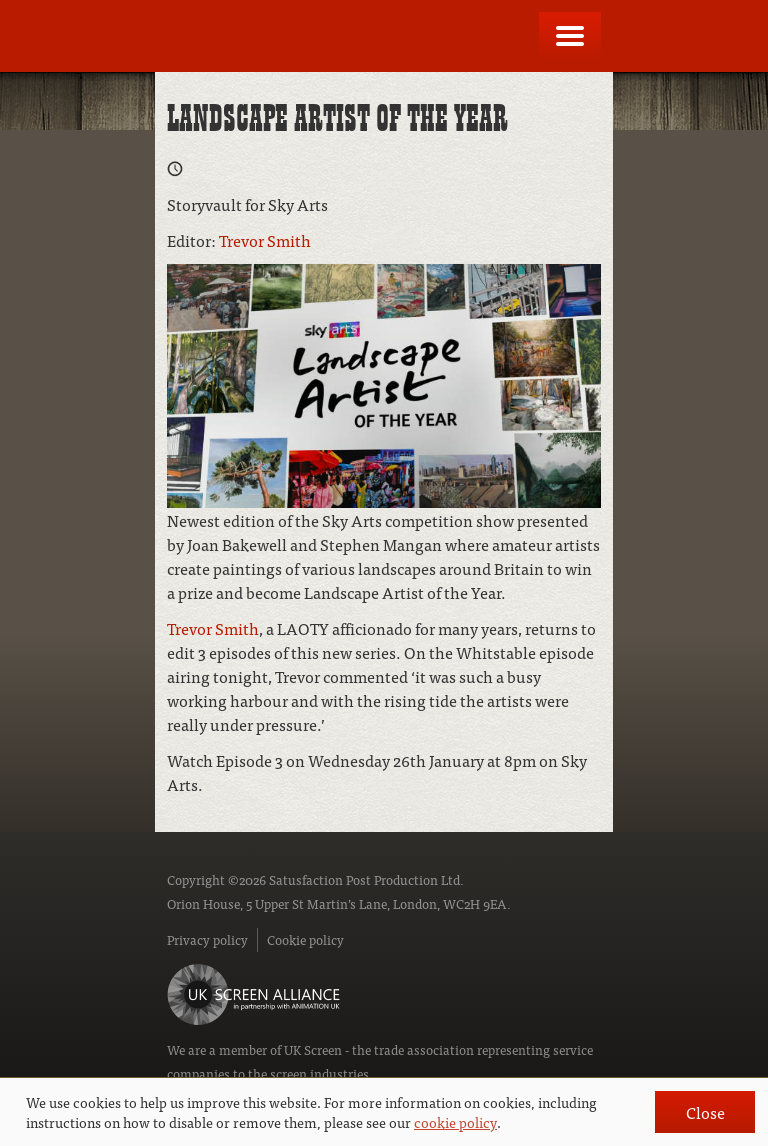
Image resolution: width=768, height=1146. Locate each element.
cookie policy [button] (455, 1122)
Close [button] (705, 1112)
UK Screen (313, 1049)
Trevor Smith (265, 240)
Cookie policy (305, 939)
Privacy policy (207, 939)
